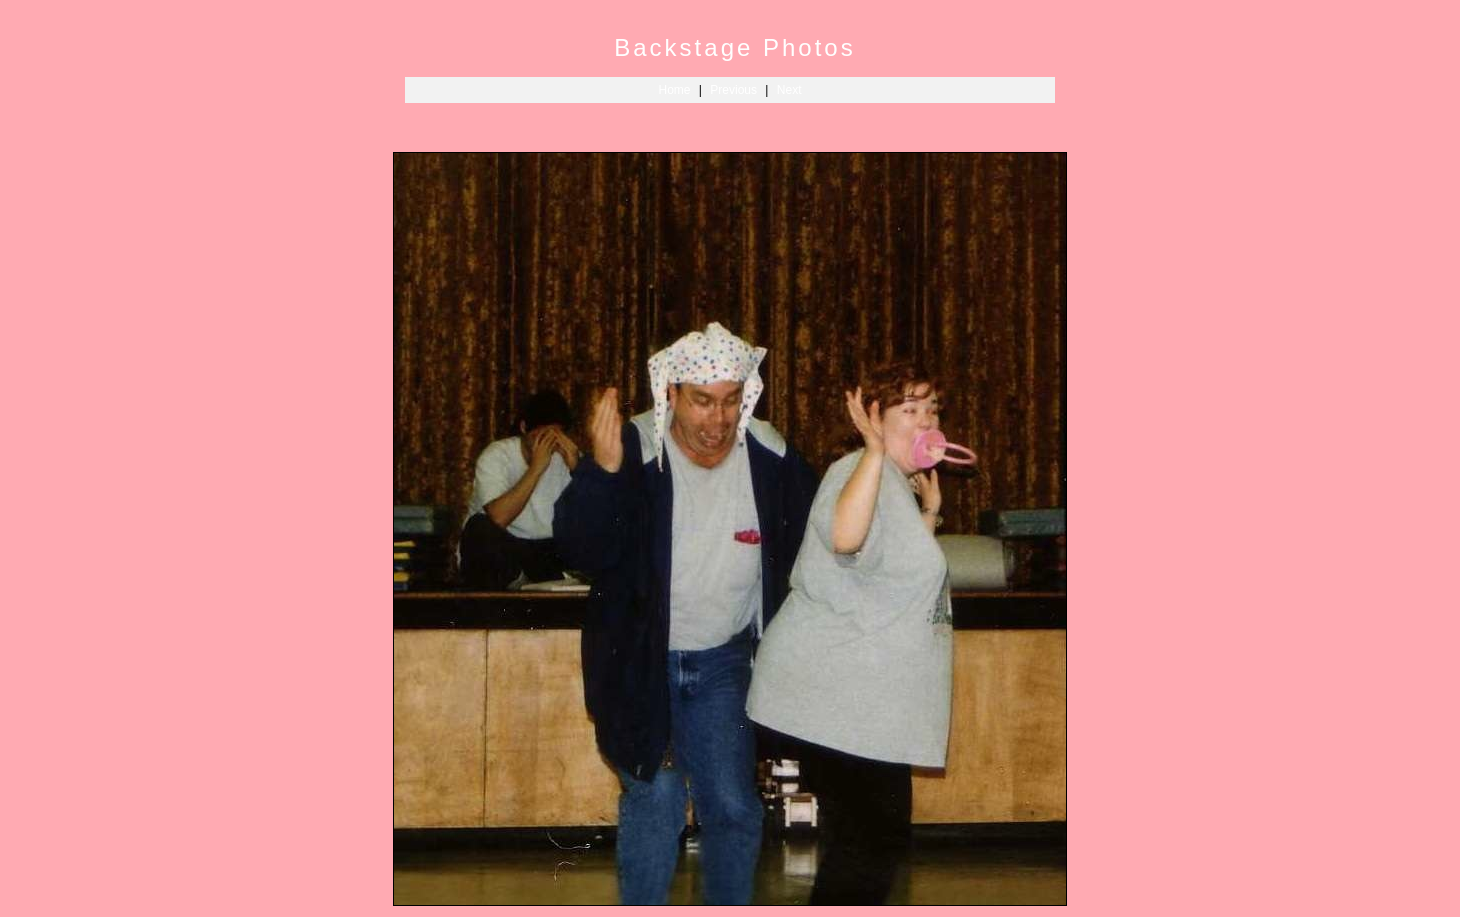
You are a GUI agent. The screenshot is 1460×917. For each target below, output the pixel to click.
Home (675, 90)
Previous (733, 90)
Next (789, 90)
